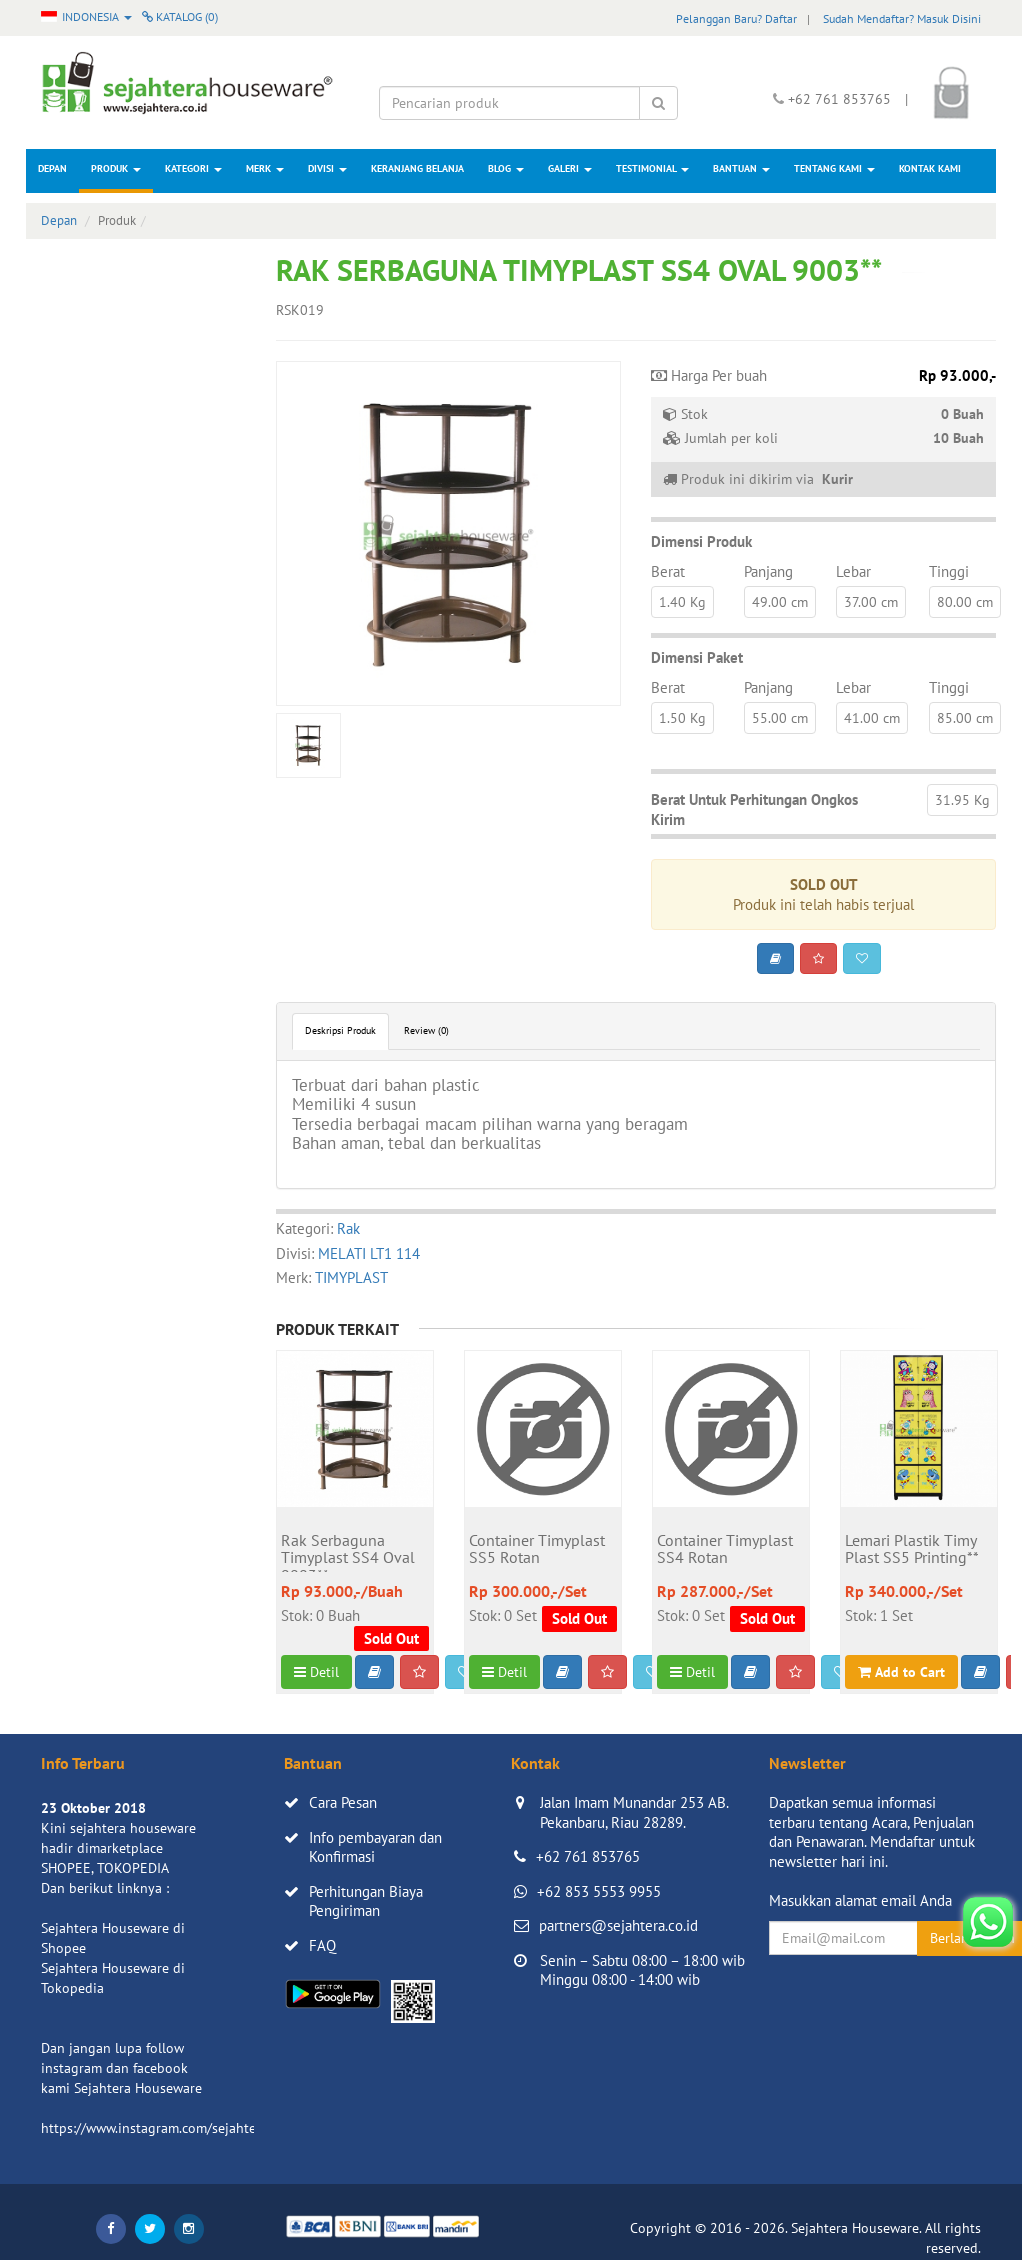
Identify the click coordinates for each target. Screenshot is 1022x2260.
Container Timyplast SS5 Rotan (537, 1550)
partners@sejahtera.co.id (618, 1925)
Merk (265, 168)
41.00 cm (872, 718)
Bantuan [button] (741, 168)
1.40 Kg (682, 602)
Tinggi (949, 571)
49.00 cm (780, 602)
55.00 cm (780, 718)
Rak (348, 1228)
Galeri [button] (570, 168)
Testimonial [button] (652, 168)
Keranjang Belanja (417, 168)
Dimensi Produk (701, 541)
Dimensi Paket (697, 657)
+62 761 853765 (588, 1856)
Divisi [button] (327, 168)
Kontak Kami (930, 168)
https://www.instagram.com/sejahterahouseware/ (190, 2128)
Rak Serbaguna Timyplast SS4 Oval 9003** (348, 1552)
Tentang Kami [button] (834, 168)
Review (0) (426, 1030)
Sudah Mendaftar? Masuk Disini (902, 18)
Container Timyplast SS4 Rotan (725, 1550)
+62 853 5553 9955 (599, 1891)
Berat (668, 571)
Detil (316, 1672)
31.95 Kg (962, 800)
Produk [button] (116, 168)
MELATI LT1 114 (369, 1253)
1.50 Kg (682, 718)
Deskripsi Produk (340, 1030)
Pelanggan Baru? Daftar (736, 18)
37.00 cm (871, 602)
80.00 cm (965, 602)
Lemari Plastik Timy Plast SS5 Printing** (912, 1550)
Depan (52, 168)
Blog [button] (506, 168)
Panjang (768, 571)
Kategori (193, 168)
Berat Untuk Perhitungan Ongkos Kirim (754, 809)
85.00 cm (965, 718)
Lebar (853, 571)
